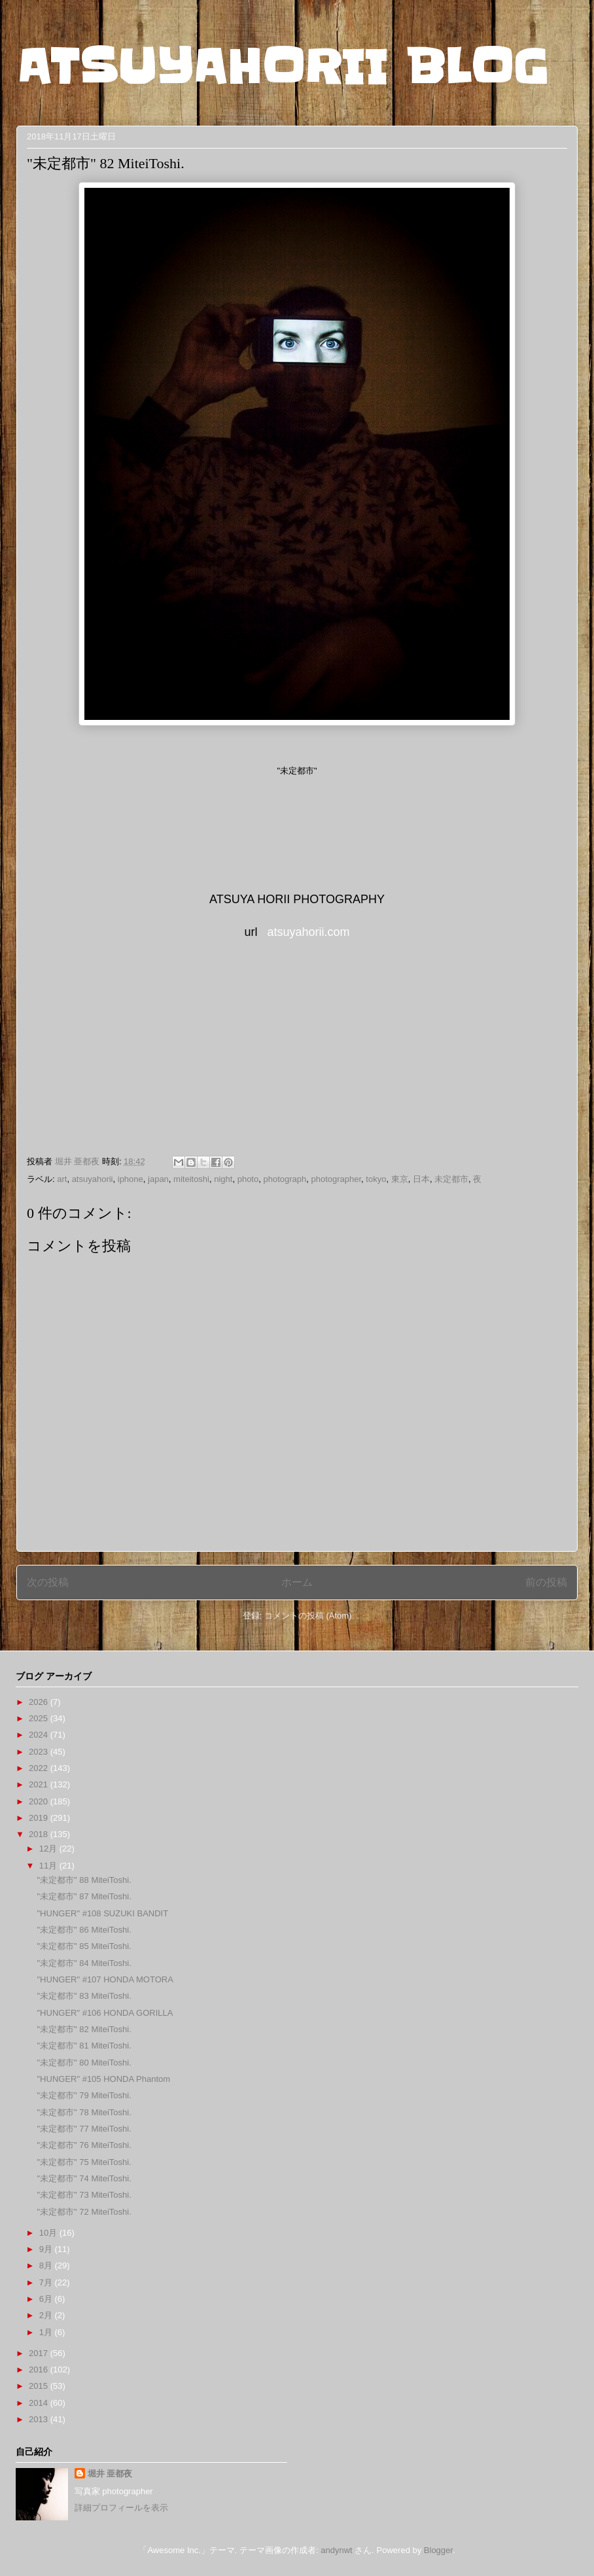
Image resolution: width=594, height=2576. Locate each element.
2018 (39, 1834)
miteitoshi (191, 1179)
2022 (39, 1768)
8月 (47, 2265)
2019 (39, 1818)
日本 (421, 1179)
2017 (39, 2353)
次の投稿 (48, 1582)
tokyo (376, 1179)
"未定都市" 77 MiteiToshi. (84, 2129)
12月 (49, 1848)
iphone (130, 1179)
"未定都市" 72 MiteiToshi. (84, 2212)
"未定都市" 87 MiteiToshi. (84, 1896)
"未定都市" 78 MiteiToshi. (84, 2112)
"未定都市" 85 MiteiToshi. (84, 1946)
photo (248, 1179)
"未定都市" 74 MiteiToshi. (84, 2178)
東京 (399, 1179)
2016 (39, 2369)
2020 (39, 1801)
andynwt (336, 2550)
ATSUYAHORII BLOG (282, 67)
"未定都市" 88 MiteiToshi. (84, 1880)
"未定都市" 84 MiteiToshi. (84, 1963)
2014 (39, 2403)
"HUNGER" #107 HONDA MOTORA (105, 1979)
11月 (49, 1865)
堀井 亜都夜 (110, 2473)
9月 (47, 2249)
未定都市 (451, 1179)
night (223, 1179)
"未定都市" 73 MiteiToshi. (84, 2195)
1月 (47, 2332)
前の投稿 (546, 1582)
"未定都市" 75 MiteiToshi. (84, 2162)
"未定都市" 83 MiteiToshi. (84, 1996)
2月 (47, 2315)
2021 (39, 1784)
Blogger (438, 2550)
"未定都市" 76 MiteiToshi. (84, 2145)
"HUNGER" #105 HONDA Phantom (103, 2079)
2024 (39, 1735)
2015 (39, 2386)
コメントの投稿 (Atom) (308, 1615)
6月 (47, 2299)
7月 (47, 2282)
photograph (284, 1179)
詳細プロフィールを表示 (121, 2508)
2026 (39, 1702)
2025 (39, 1718)
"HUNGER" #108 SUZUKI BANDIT (102, 1913)
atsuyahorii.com (308, 932)
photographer (336, 1179)
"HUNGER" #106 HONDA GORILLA (105, 2013)
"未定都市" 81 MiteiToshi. (84, 2045)
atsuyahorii (92, 1179)
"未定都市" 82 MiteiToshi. (84, 2029)
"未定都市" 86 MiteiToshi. (84, 1930)
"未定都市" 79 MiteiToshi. (84, 2095)
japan (158, 1179)
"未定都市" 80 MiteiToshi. (84, 2062)
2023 (39, 1752)
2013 (39, 2419)
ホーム (297, 1582)
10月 (49, 2233)
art (62, 1179)
